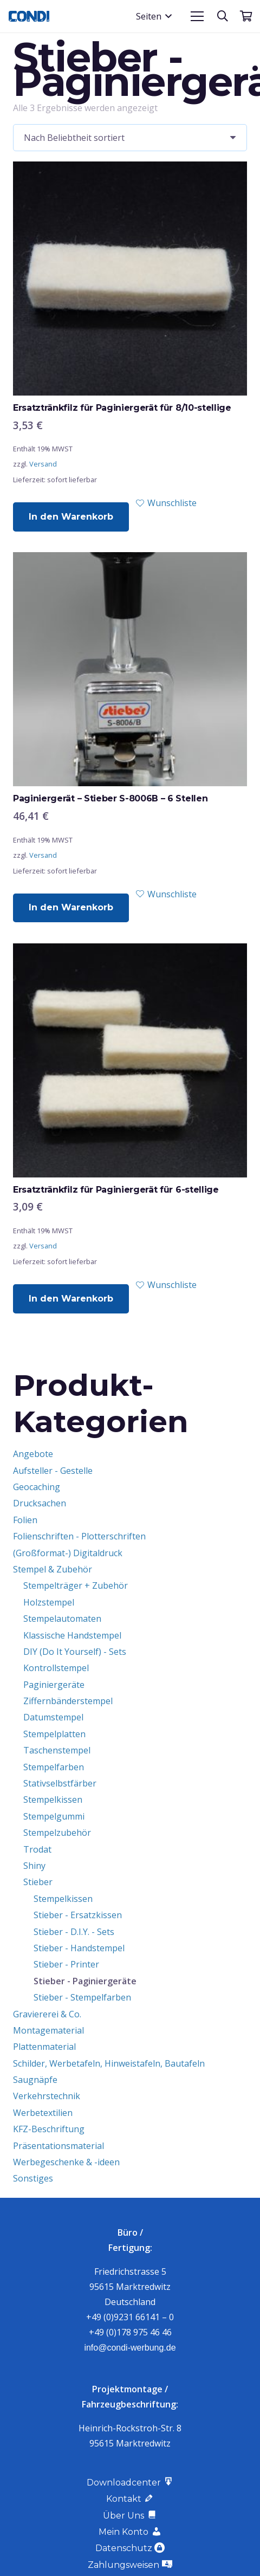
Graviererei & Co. (47, 2014)
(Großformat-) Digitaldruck (67, 1553)
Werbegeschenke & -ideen (66, 2162)
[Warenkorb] (246, 16)
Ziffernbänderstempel (68, 1701)
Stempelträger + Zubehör (75, 1585)
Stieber (38, 1882)
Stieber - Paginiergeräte (85, 1981)
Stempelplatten (54, 1734)
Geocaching (36, 1487)
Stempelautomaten (62, 1618)
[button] (153, 16)
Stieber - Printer (66, 1964)
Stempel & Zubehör (52, 1569)
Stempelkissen (52, 1799)
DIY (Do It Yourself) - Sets (74, 1652)
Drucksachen (39, 1503)
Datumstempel (53, 1717)
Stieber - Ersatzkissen (78, 1915)
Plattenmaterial (44, 2047)
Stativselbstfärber (59, 1783)
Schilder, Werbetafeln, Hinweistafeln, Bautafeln (109, 2063)
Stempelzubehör (57, 1833)
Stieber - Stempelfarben (82, 1997)
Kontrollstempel (56, 1668)
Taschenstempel (56, 1750)
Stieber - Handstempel (79, 1948)
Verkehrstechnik (46, 2096)
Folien (25, 1520)
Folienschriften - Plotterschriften (79, 1536)
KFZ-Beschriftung (48, 2129)
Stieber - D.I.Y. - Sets (74, 1932)
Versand (43, 464)
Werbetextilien (43, 2113)
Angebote (33, 1454)
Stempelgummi (53, 1816)
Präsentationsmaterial (58, 2146)
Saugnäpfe (35, 2080)
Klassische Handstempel (72, 1635)
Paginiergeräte (53, 1685)
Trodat (37, 1849)
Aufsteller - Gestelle (53, 1471)
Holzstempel (48, 1602)
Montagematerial (48, 2030)
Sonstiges (33, 2178)
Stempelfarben (53, 1767)
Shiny (34, 1866)
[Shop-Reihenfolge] (130, 137)
